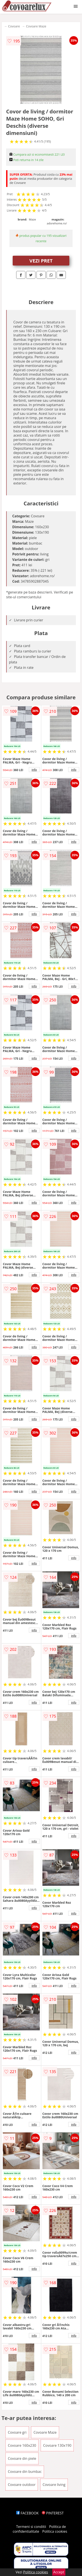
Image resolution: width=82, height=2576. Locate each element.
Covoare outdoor (22, 2484)
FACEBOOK (27, 2513)
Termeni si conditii (31, 2526)
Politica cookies (54, 2531)
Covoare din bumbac (25, 2471)
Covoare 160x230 (22, 2445)
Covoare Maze (36, 26)
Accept (58, 2572)
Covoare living (54, 2484)
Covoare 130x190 (57, 2445)
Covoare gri (17, 2432)
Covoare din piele (22, 2458)
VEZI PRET (41, 260)
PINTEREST (53, 2513)
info (34, 770)
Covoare (14, 26)
